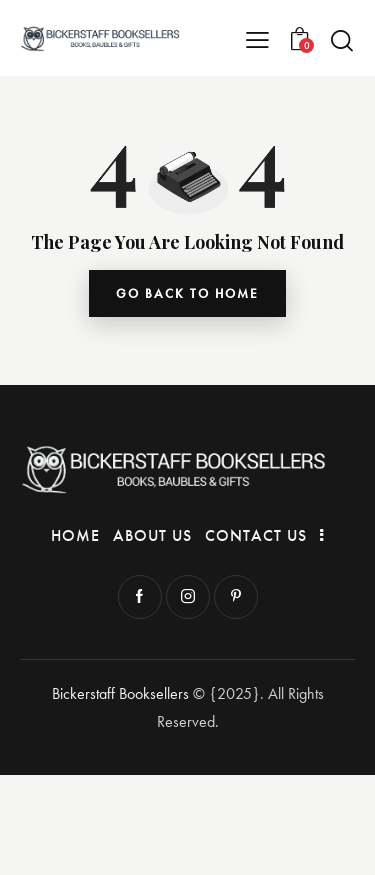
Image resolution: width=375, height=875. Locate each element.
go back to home (187, 293)
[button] (257, 38)
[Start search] (342, 40)
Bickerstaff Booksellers (120, 693)
